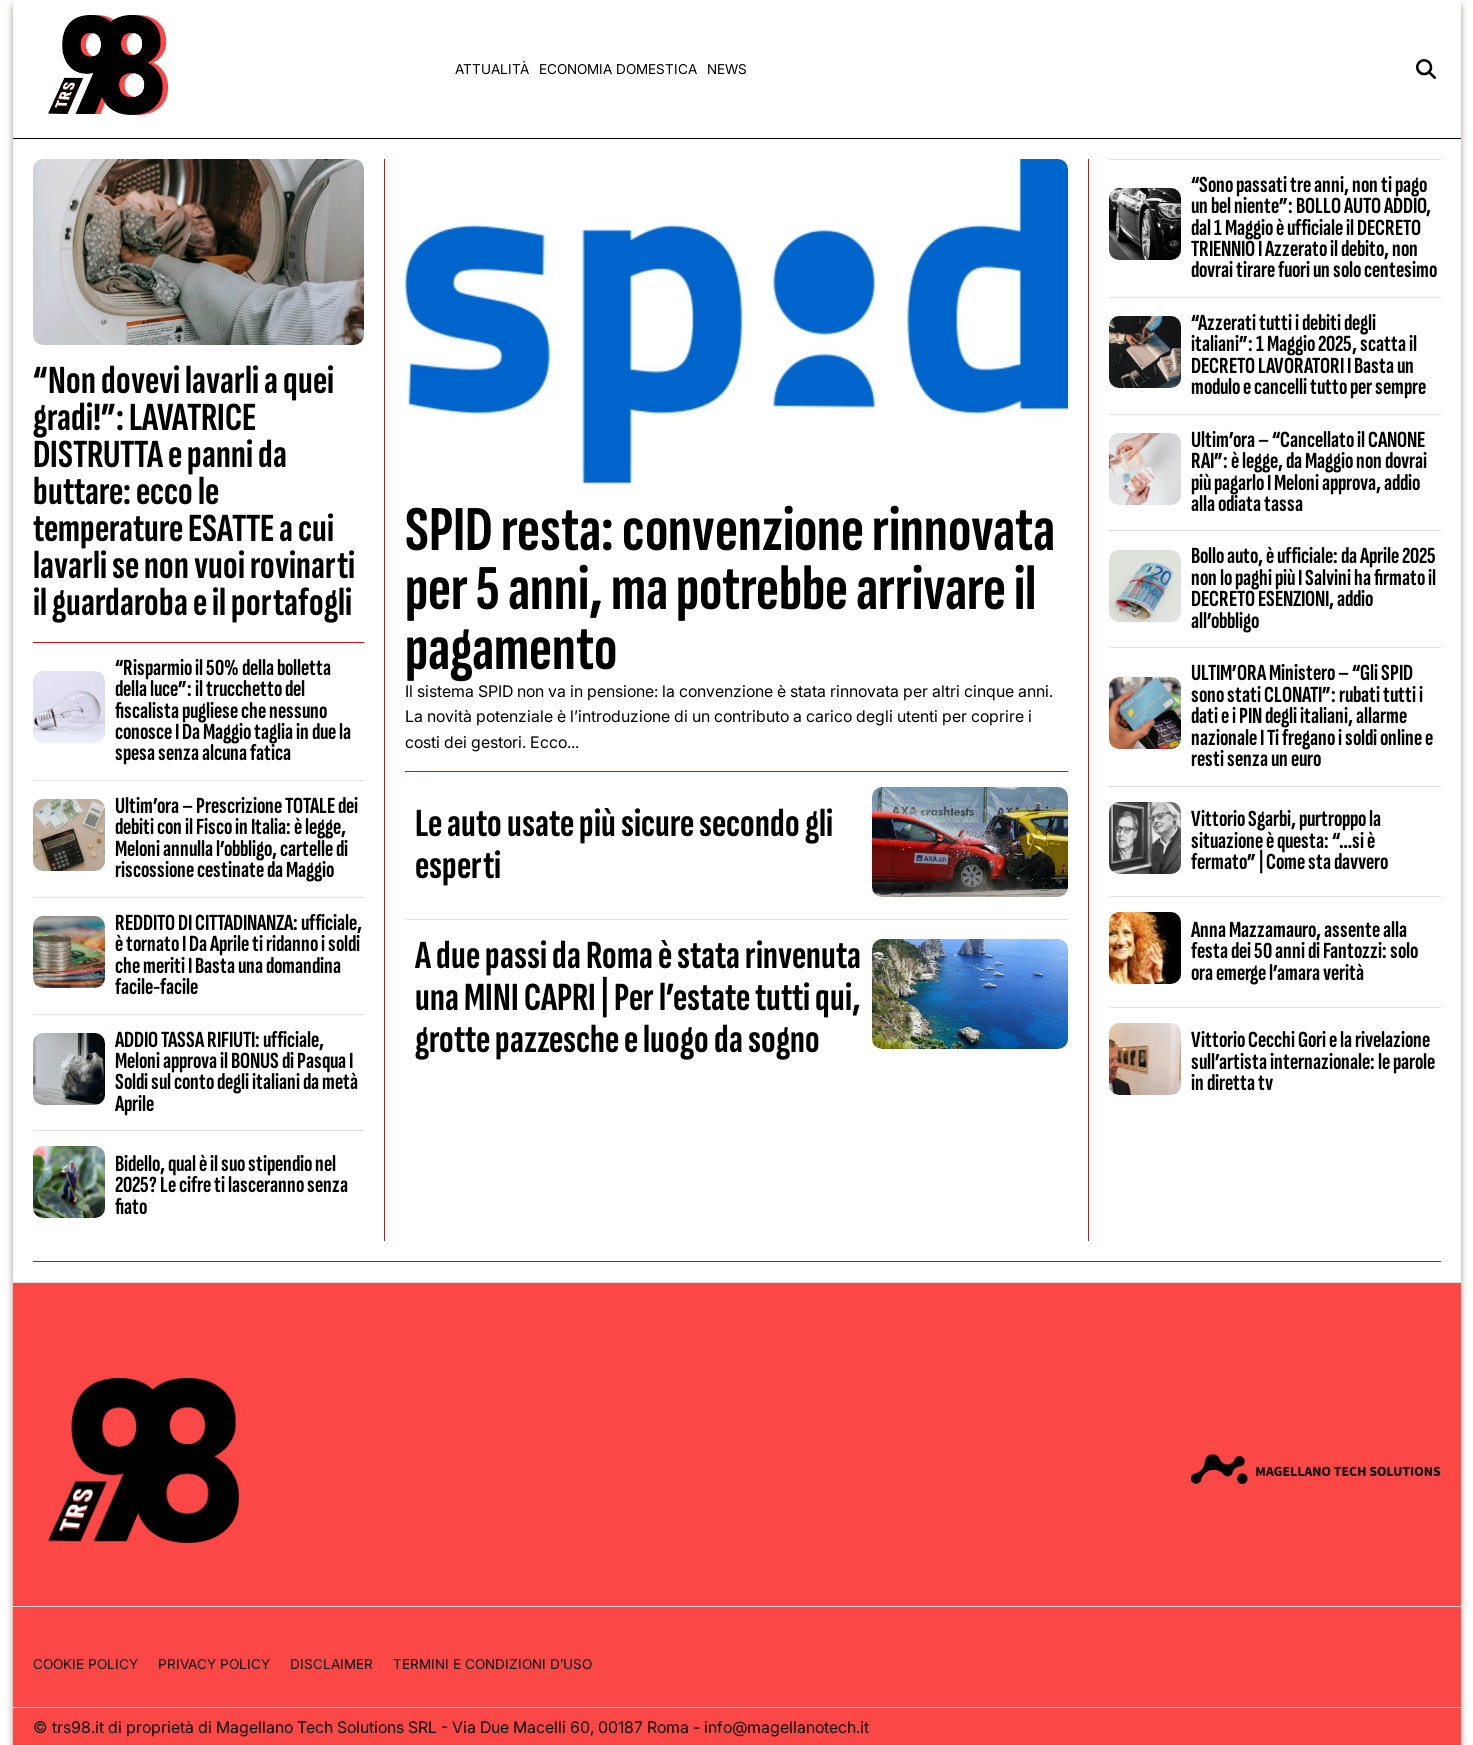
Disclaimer (331, 1664)
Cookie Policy (85, 1664)
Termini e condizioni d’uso (492, 1664)
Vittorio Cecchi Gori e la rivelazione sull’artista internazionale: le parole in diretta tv (1313, 1061)
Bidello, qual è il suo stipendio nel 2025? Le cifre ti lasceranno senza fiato (231, 1185)
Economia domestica (618, 69)
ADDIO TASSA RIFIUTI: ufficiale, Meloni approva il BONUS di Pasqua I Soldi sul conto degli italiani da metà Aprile (236, 1072)
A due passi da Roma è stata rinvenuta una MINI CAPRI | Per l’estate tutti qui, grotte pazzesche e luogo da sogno (638, 998)
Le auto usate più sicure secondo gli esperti (624, 845)
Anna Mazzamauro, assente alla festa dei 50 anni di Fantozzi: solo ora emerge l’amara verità (1304, 951)
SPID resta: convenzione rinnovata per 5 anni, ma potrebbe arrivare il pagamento (730, 589)
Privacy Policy (214, 1664)
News (727, 69)
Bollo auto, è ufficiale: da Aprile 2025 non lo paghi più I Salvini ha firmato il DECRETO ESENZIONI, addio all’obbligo (1313, 588)
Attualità (492, 69)
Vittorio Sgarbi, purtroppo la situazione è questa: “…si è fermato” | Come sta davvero (1289, 840)
